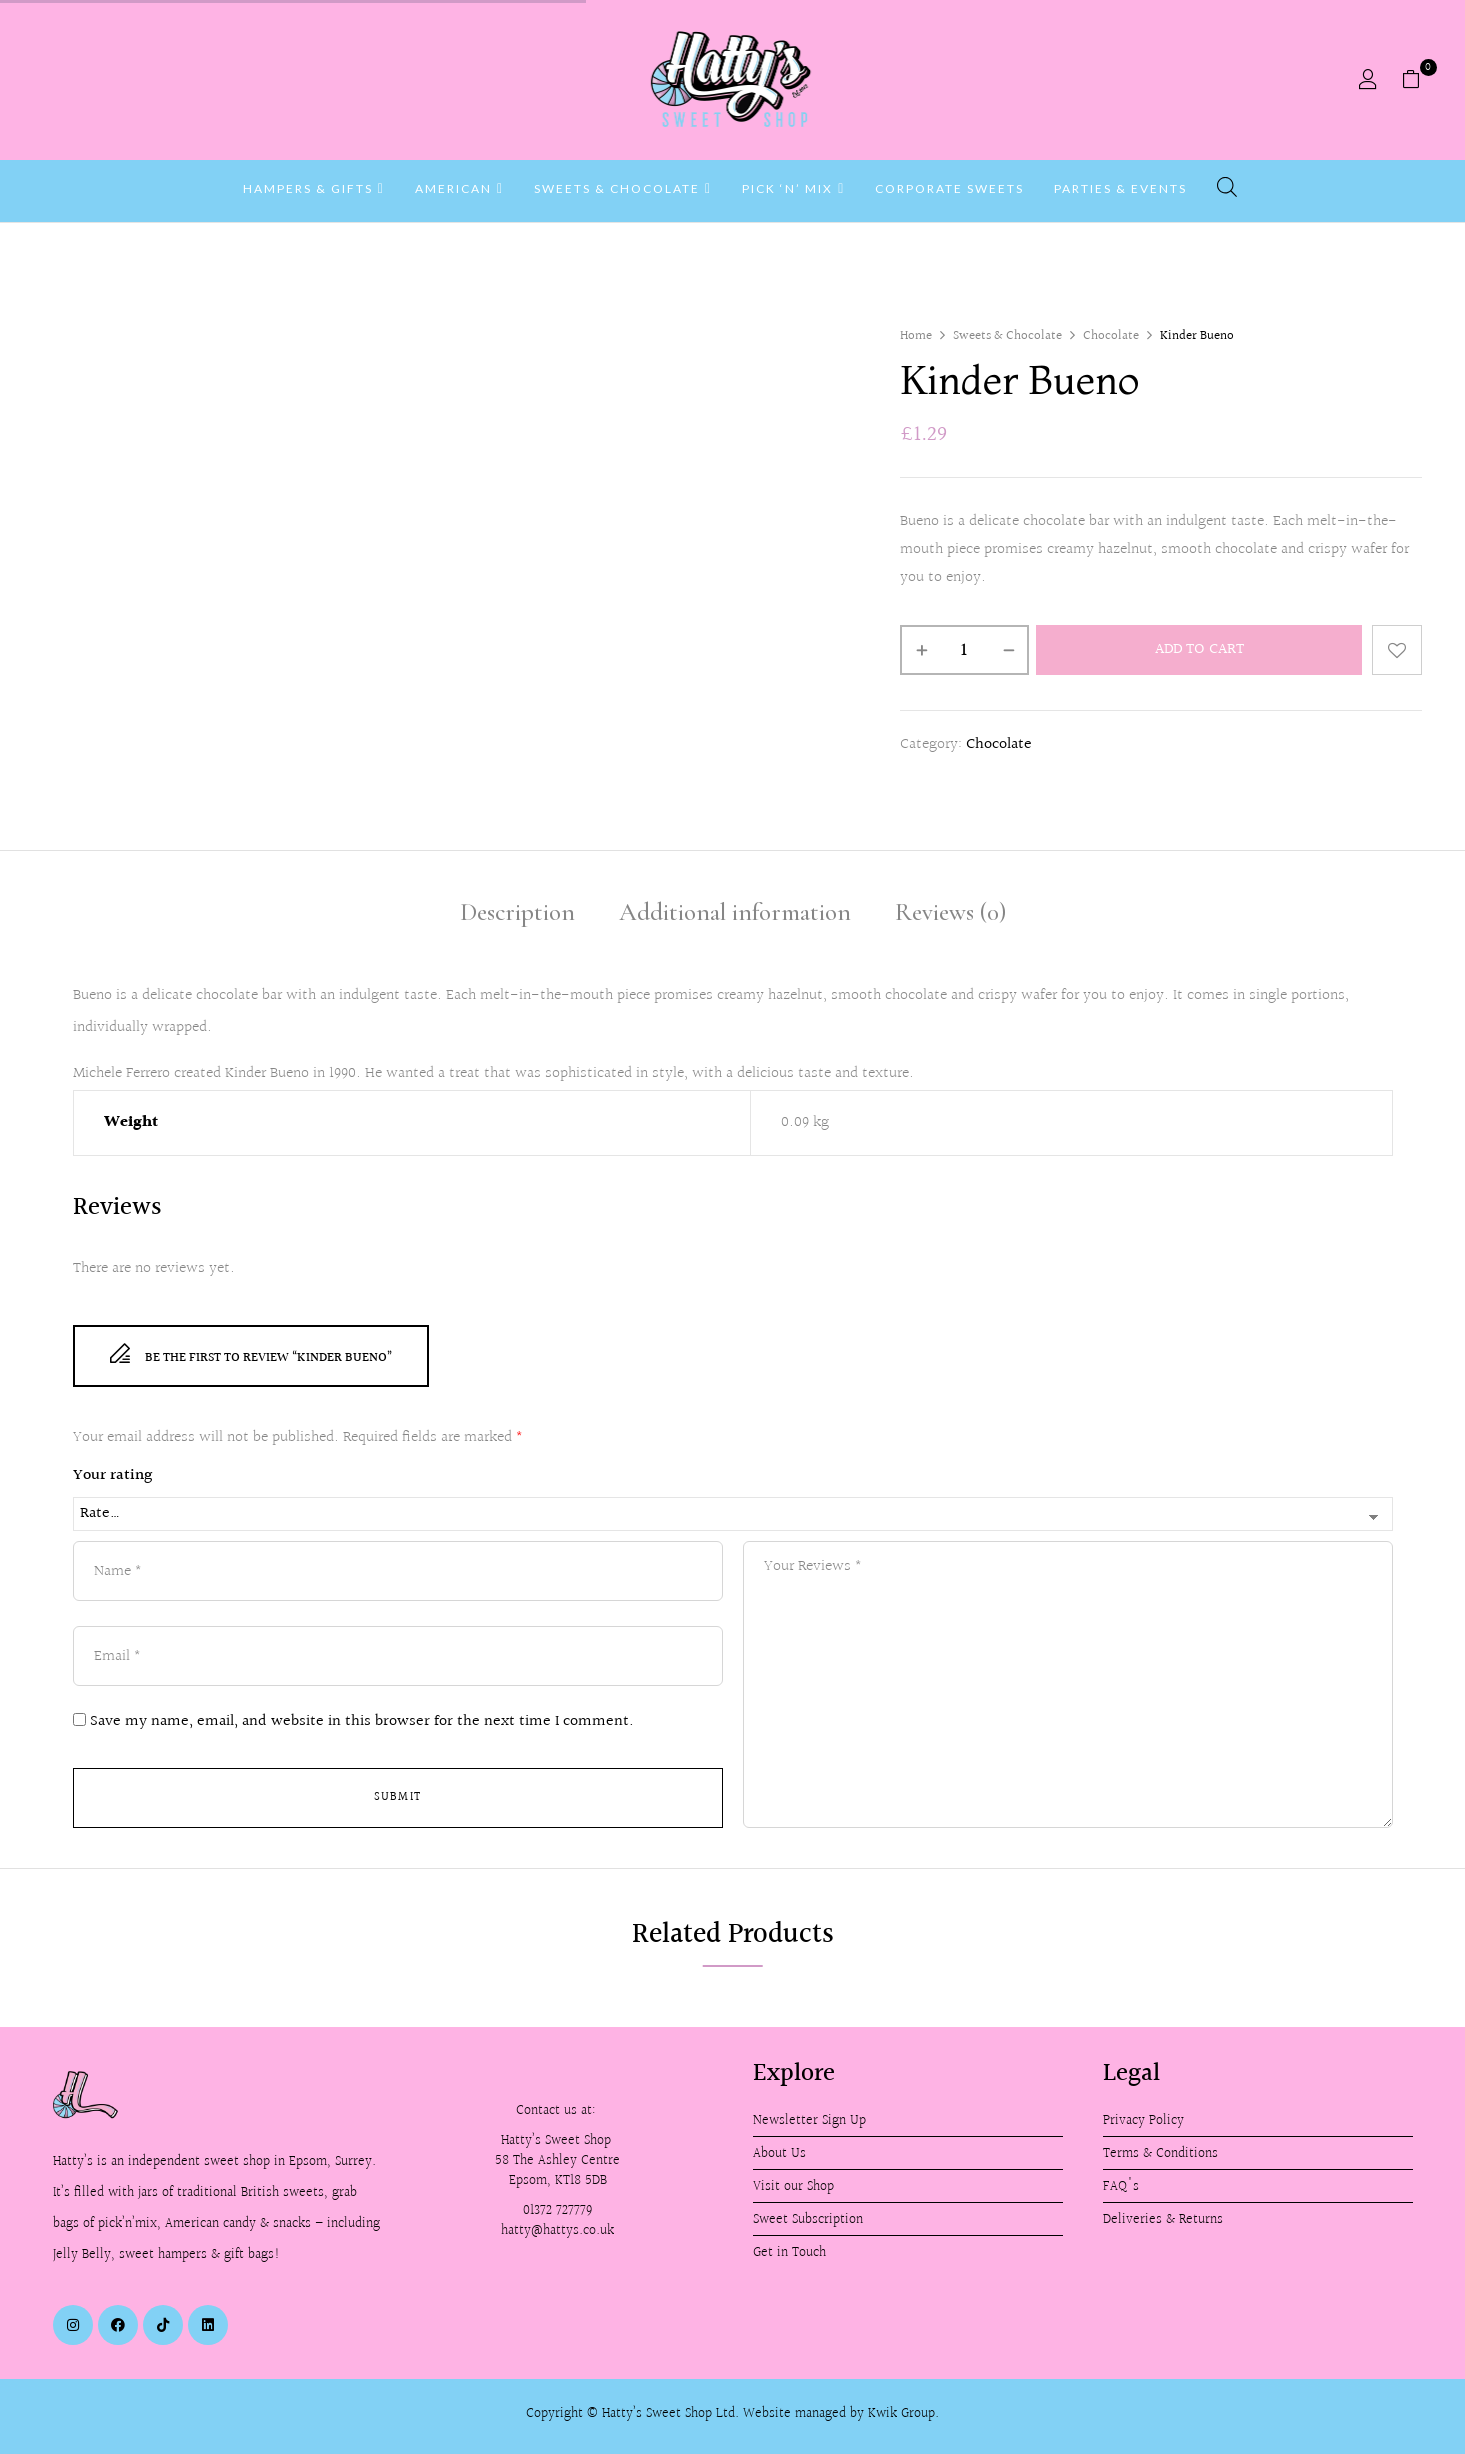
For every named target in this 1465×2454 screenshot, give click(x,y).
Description (517, 912)
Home (916, 336)
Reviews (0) (950, 912)
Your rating (112, 1476)
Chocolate (1111, 336)
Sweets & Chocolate (1007, 336)
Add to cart (1199, 649)
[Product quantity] (964, 650)
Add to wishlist (1397, 650)
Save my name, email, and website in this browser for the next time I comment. (362, 1722)
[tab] (517, 915)
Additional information (735, 912)
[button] (1418, 80)
